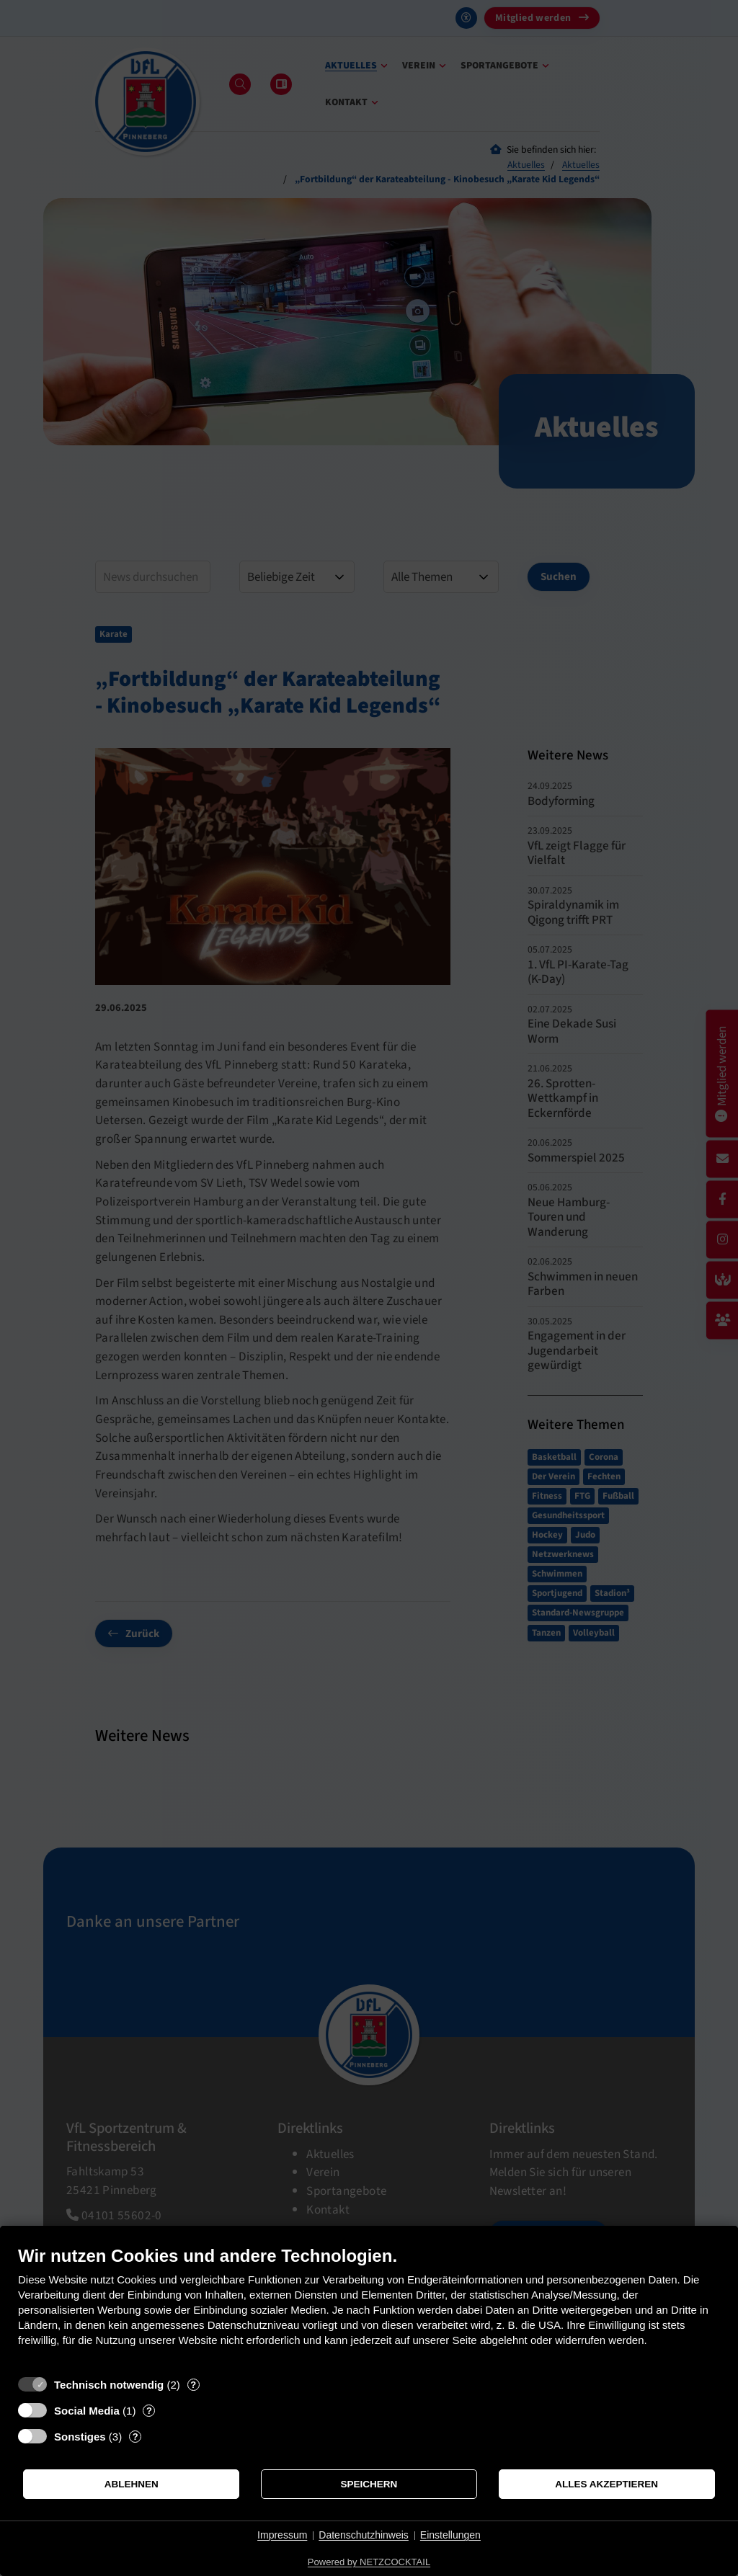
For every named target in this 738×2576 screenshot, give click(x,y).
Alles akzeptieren (606, 2484)
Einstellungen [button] (450, 2535)
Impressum (282, 2535)
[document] (369, 2306)
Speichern (369, 2484)
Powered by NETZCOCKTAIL (369, 2562)
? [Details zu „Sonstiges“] (135, 2436)
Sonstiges (80, 2436)
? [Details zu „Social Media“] (149, 2410)
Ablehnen (132, 2484)
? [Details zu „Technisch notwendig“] (193, 2384)
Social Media (87, 2411)
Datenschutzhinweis (364, 2535)
